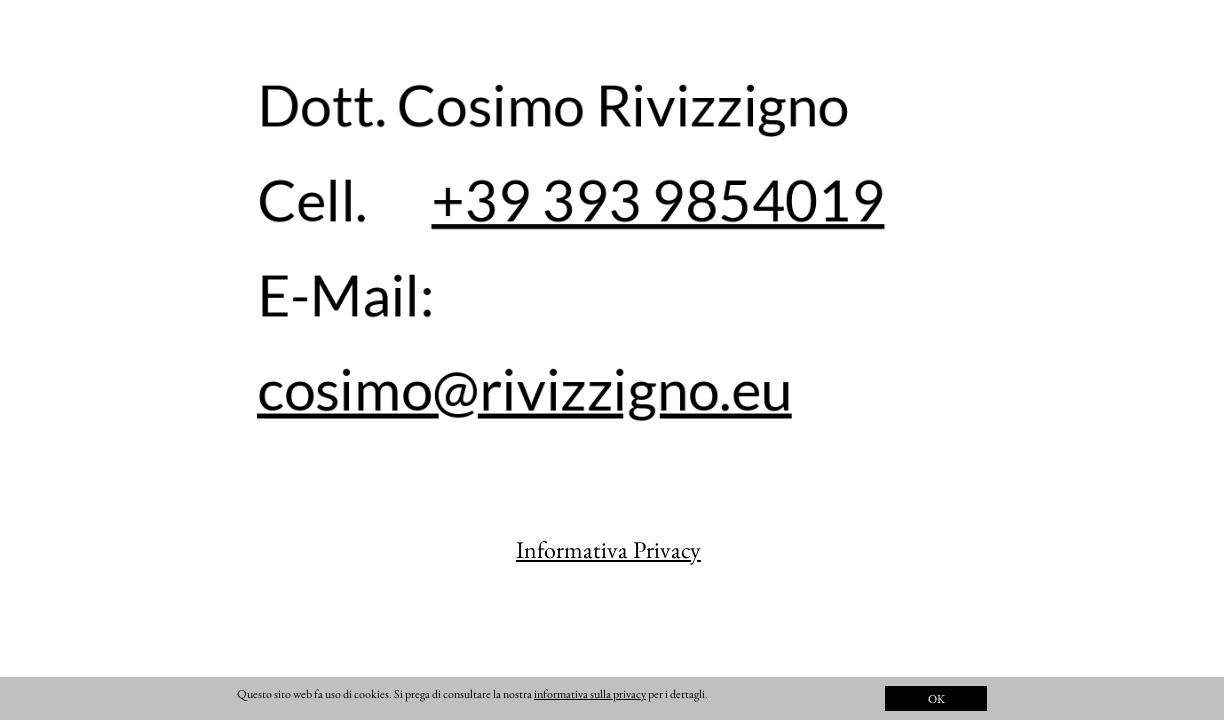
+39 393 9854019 (658, 199)
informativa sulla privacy (590, 694)
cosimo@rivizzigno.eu (525, 388)
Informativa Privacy (608, 549)
